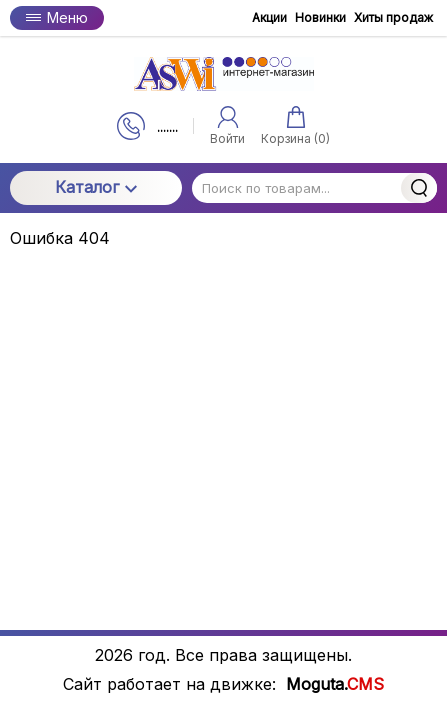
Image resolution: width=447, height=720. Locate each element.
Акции (269, 18)
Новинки (320, 18)
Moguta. (335, 684)
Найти (419, 188)
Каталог (96, 187)
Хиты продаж (393, 18)
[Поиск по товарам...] (314, 188)
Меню (57, 17)
